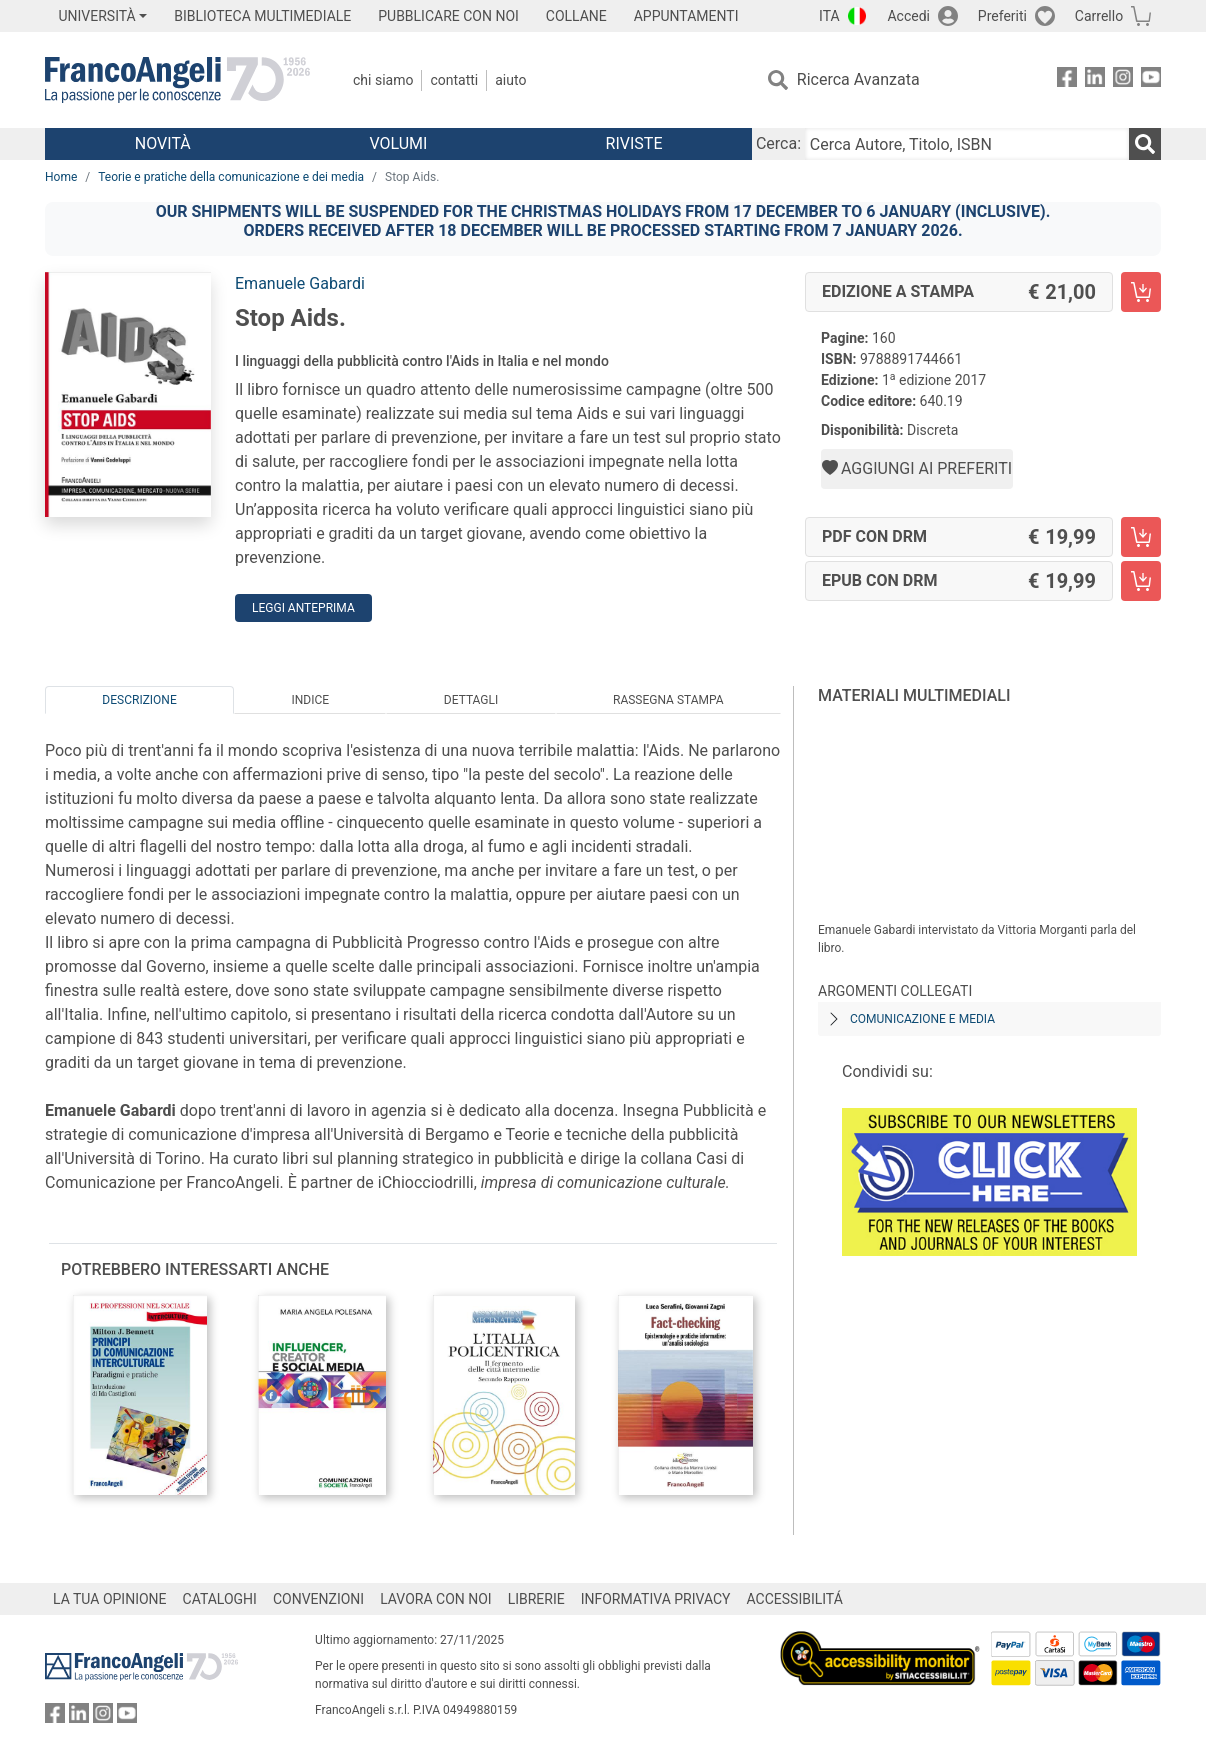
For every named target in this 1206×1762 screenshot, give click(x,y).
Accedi (908, 16)
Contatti (454, 80)
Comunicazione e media (922, 1019)
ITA (829, 16)
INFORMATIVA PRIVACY (656, 1599)
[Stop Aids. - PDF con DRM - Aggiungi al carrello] (1141, 537)
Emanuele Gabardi (300, 283)
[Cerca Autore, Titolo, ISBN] (967, 144)
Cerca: (778, 143)
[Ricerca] (1145, 144)
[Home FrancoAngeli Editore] (177, 80)
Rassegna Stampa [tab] (668, 700)
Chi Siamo (383, 80)
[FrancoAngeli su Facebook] (1067, 80)
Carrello (1099, 16)
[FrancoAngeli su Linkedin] (1095, 80)
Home (61, 177)
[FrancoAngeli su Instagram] (1123, 80)
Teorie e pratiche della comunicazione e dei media (231, 177)
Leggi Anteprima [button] (303, 608)
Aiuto (510, 80)
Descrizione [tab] (139, 700)
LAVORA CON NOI (436, 1599)
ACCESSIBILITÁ (795, 1599)
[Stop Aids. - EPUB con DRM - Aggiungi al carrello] (1141, 581)
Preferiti (1002, 16)
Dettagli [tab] (471, 700)
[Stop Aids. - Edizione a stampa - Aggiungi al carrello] (1141, 292)
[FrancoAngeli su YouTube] (1151, 80)
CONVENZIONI (318, 1599)
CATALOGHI (220, 1599)
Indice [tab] (310, 700)
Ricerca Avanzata (858, 79)
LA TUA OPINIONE (110, 1599)
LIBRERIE (536, 1599)
